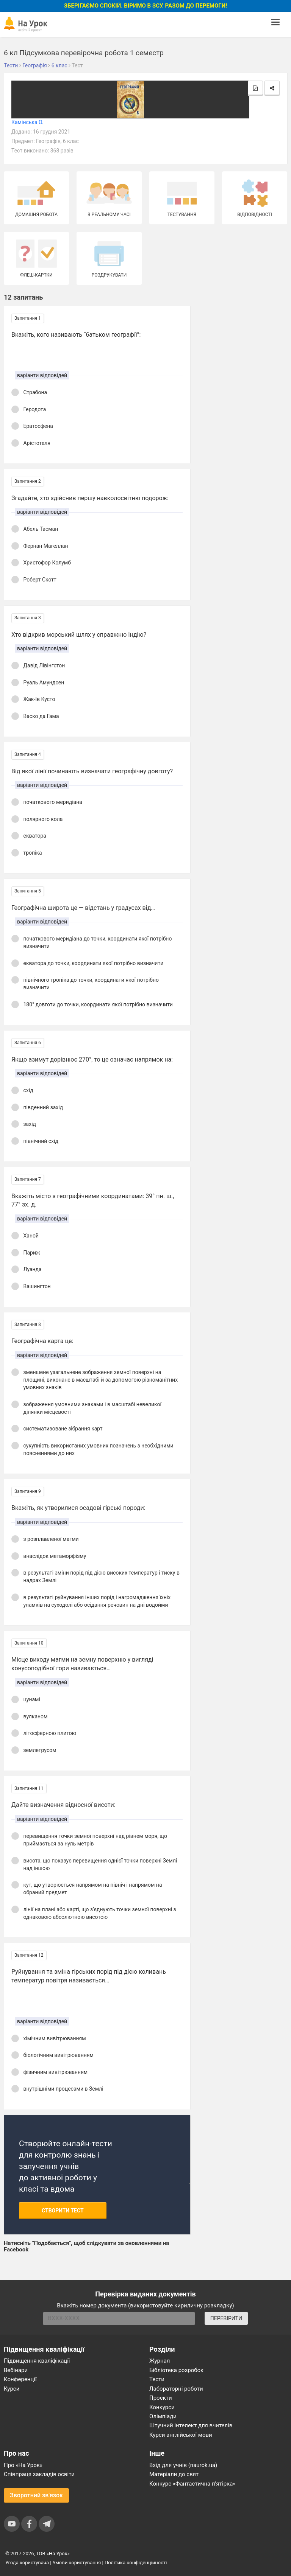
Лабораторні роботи (176, 2388)
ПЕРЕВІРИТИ (226, 2318)
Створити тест (63, 2211)
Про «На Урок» (23, 2465)
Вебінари (16, 2370)
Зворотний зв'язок (36, 2495)
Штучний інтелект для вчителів (190, 2425)
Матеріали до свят (174, 2474)
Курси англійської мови (180, 2434)
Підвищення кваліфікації (37, 2360)
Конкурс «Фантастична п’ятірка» (192, 2483)
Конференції (20, 2379)
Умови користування (77, 2562)
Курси (11, 2388)
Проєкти (160, 2397)
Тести (156, 2379)
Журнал (159, 2360)
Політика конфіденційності (136, 2562)
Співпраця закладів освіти (39, 2474)
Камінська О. (27, 122)
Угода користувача (27, 2562)
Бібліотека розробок (176, 2370)
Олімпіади (163, 2416)
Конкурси (162, 2407)
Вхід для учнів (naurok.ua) (183, 2465)
